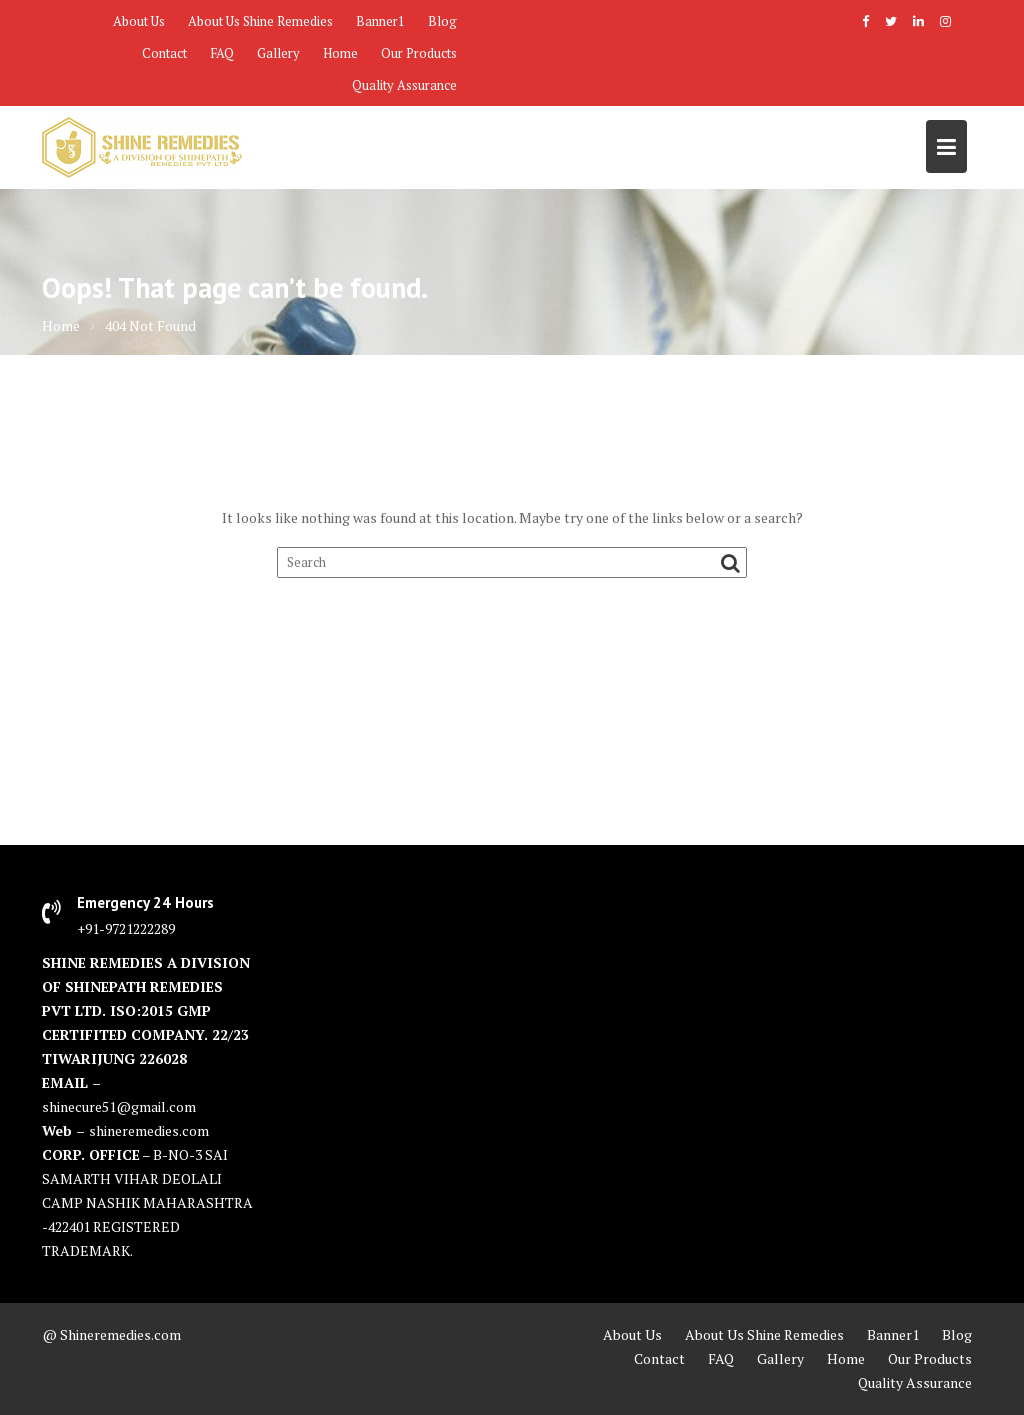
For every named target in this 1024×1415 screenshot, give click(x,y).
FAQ (222, 53)
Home (340, 53)
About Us (139, 21)
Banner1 (380, 21)
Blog (442, 21)
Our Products (419, 53)
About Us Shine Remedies (260, 21)
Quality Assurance (404, 85)
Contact (164, 53)
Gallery (278, 53)
